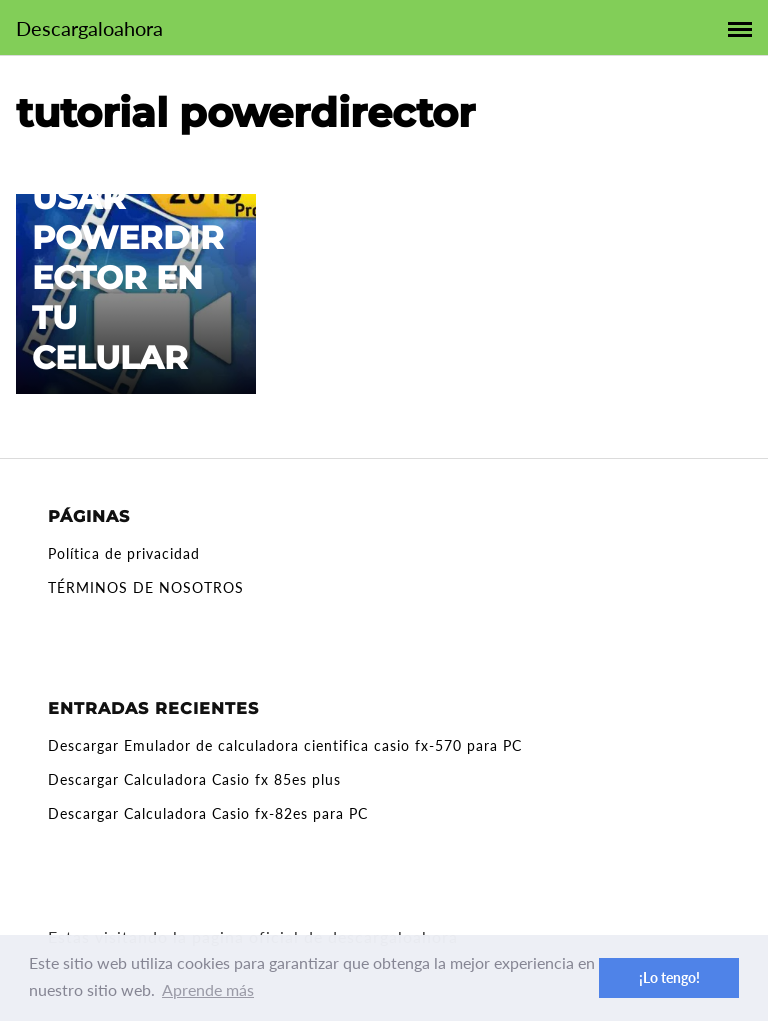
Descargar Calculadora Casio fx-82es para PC (208, 813)
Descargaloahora (89, 28)
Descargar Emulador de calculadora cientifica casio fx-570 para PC (285, 745)
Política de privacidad (124, 553)
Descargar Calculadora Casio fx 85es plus (194, 779)
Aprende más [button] (208, 989)
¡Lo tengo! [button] (669, 977)
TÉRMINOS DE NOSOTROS (146, 587)
